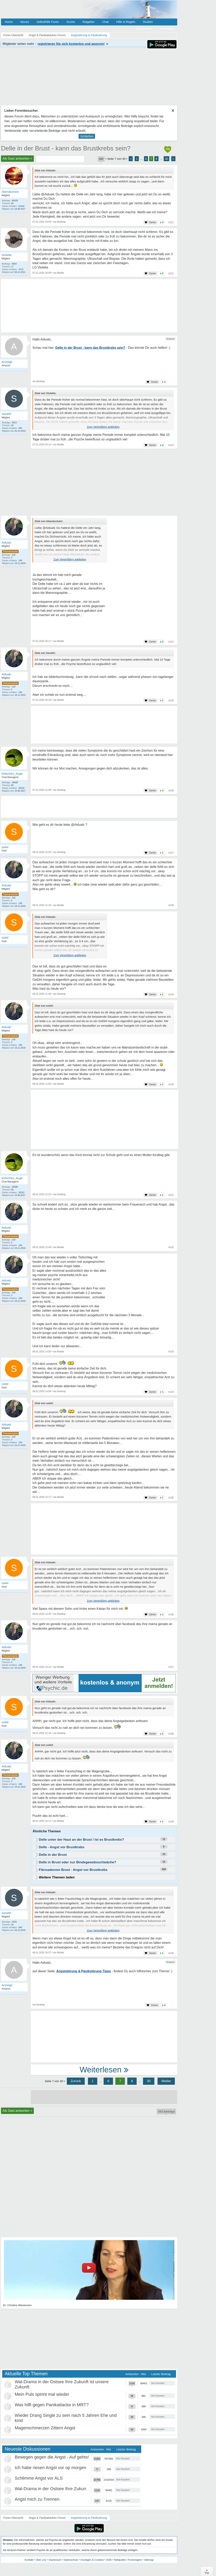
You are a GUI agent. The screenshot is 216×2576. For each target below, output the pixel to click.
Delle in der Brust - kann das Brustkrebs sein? (65, 148)
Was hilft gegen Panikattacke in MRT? (52, 2404)
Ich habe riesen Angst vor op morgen (50, 2467)
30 (166, 158)
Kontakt (29, 2559)
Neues (24, 21)
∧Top (206, 2571)
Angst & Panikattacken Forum (47, 2517)
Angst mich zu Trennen (37, 2499)
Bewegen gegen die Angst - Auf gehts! (52, 2457)
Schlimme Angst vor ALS (39, 2478)
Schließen (86, 136)
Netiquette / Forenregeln (128, 2559)
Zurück (76, 2081)
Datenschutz (71, 2559)
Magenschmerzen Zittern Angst (45, 2427)
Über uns (41, 2559)
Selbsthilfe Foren (47, 21)
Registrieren (144, 28)
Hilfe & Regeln (125, 21)
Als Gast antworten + (17, 158)
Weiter (166, 2081)
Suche (70, 21)
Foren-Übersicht (13, 2517)
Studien (148, 21)
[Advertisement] (72, 1120)
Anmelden (166, 28)
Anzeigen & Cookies (92, 2559)
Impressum (55, 2559)
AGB (108, 2559)
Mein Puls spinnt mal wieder (42, 2394)
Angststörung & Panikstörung (89, 2517)
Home (9, 21)
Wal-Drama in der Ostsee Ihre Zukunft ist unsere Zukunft (70, 2488)
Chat (105, 21)
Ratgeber (88, 21)
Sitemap (149, 2559)
